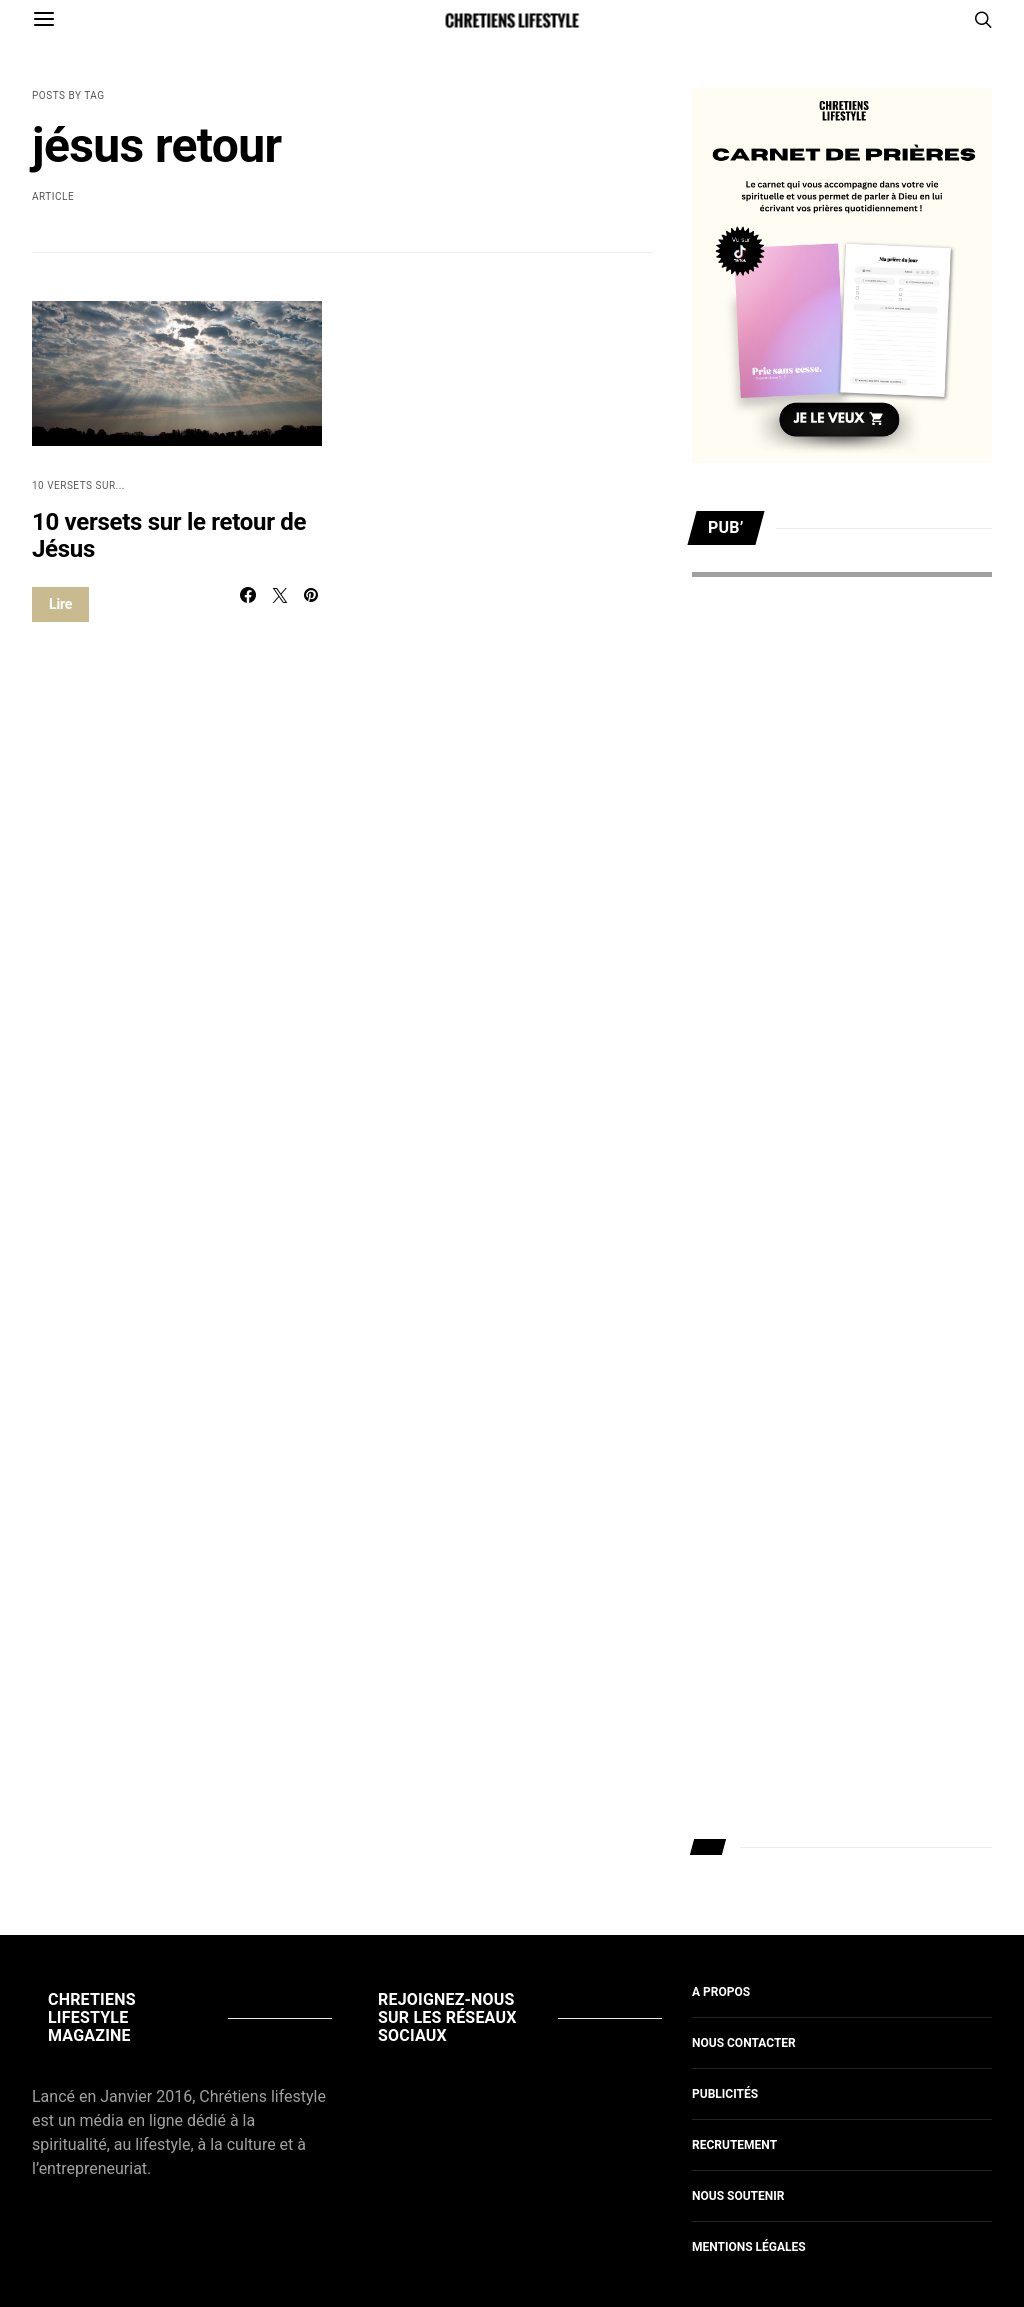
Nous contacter (744, 2043)
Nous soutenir (738, 2196)
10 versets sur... (78, 485)
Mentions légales (749, 2247)
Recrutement (734, 2145)
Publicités (725, 2094)
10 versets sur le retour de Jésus (169, 535)
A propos (721, 1992)
